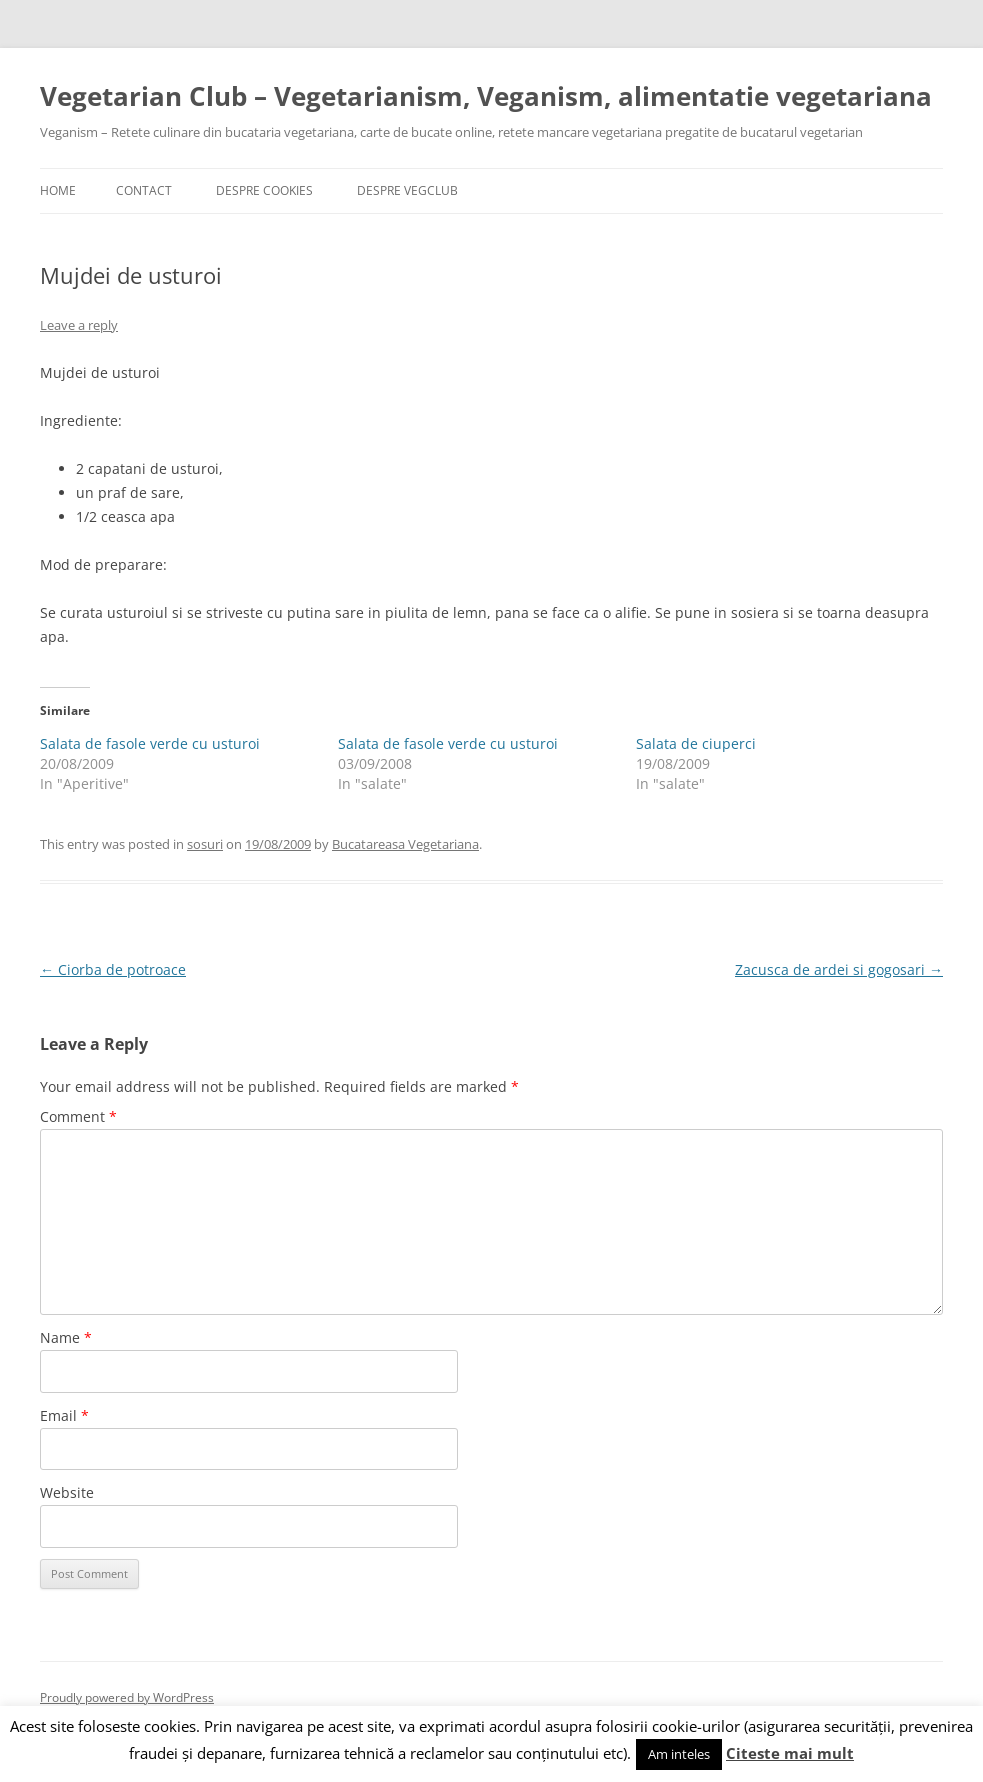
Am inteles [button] (679, 1754)
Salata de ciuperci (696, 743)
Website (67, 1492)
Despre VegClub (407, 190)
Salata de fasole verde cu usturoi (150, 743)
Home (58, 190)
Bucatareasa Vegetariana (405, 844)
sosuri (205, 844)
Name (66, 1337)
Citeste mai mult (790, 1753)
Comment (78, 1116)
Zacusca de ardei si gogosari (839, 969)
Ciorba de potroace (113, 969)
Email (64, 1415)
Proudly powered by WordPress (127, 1697)
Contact (144, 190)
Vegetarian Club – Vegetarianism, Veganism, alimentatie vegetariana (486, 96)
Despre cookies (264, 190)
